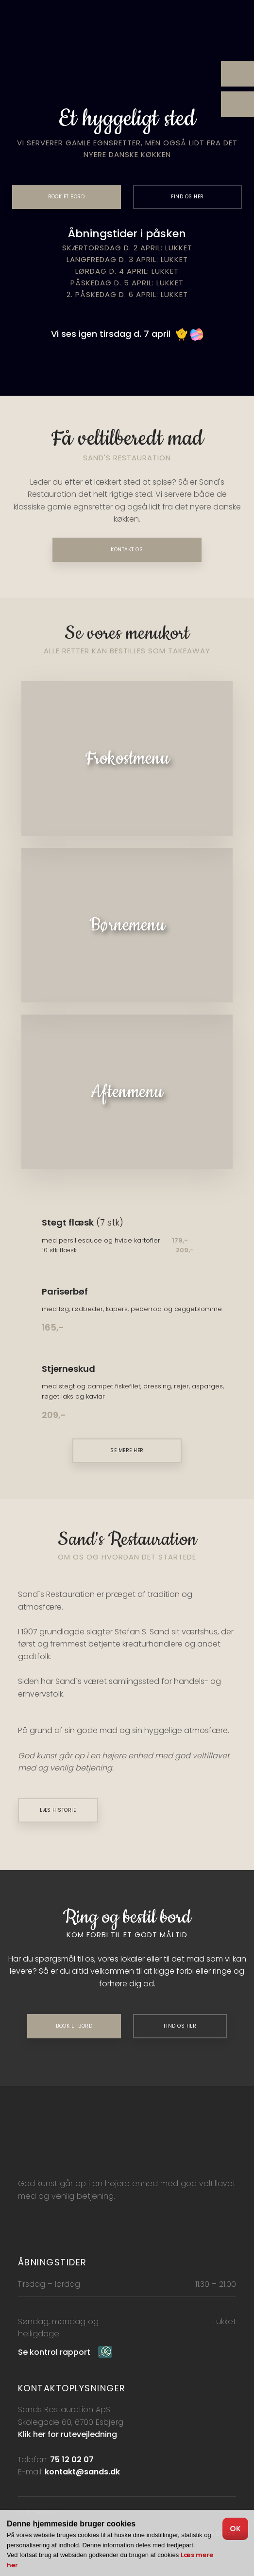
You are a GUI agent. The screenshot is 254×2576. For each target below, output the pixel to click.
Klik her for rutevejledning (67, 2434)
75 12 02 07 (72, 2459)
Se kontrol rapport (54, 2352)
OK (235, 2528)
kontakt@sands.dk (82, 2471)
